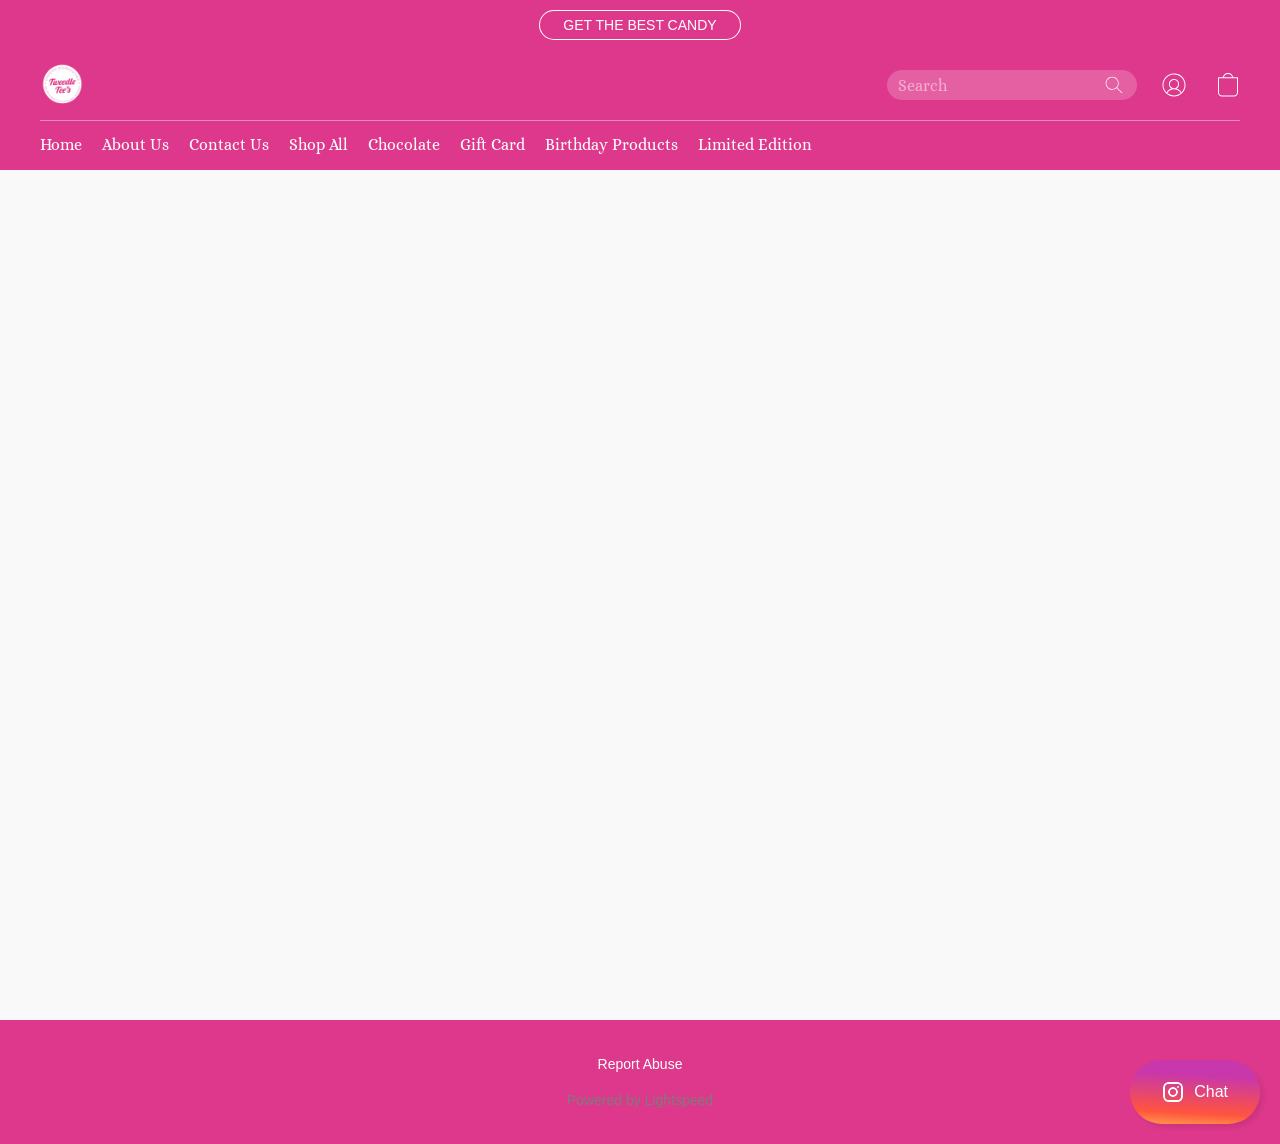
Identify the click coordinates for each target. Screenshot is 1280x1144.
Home (61, 144)
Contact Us (229, 144)
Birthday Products (611, 144)
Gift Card (492, 144)
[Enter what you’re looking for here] (1012, 85)
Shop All (318, 144)
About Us (135, 144)
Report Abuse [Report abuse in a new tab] (640, 1064)
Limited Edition (755, 144)
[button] (640, 25)
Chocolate (404, 144)
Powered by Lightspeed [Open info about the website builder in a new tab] (640, 1100)
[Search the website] (1114, 85)
